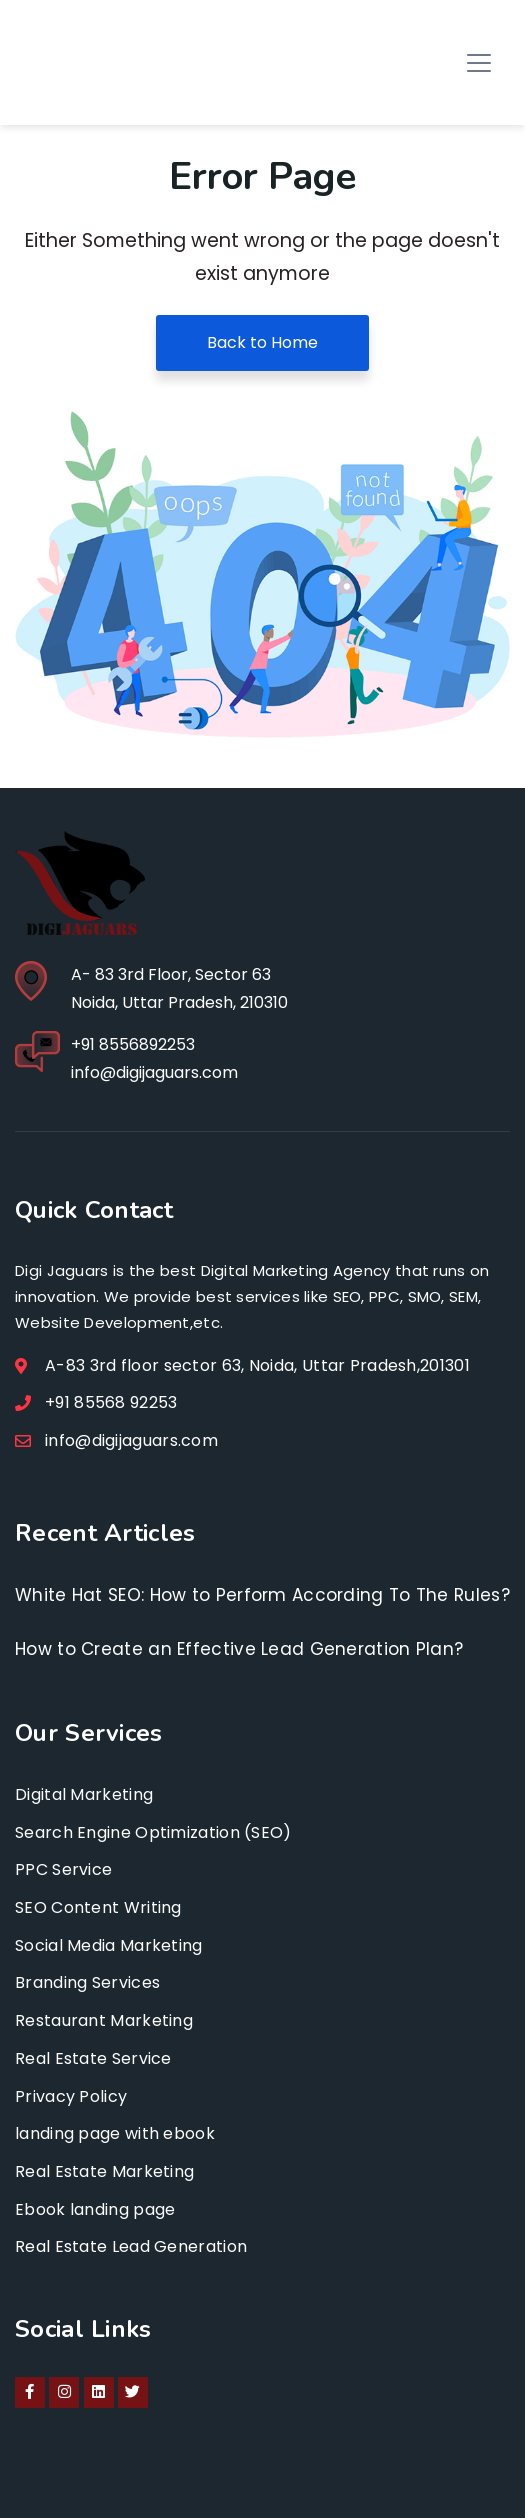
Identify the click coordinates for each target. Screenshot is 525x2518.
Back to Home (262, 342)
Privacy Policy (71, 2096)
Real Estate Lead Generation (131, 2246)
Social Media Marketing (109, 1945)
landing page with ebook (115, 2133)
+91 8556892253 (133, 1044)
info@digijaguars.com (154, 1072)
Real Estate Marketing (104, 2171)
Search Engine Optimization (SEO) (153, 1832)
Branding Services (87, 1982)
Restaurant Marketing (104, 2020)
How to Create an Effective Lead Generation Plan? (239, 1649)
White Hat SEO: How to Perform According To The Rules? (262, 1595)
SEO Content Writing (98, 1907)
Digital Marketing (84, 1794)
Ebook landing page (95, 2209)
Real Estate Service (93, 2058)
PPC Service (63, 1869)
